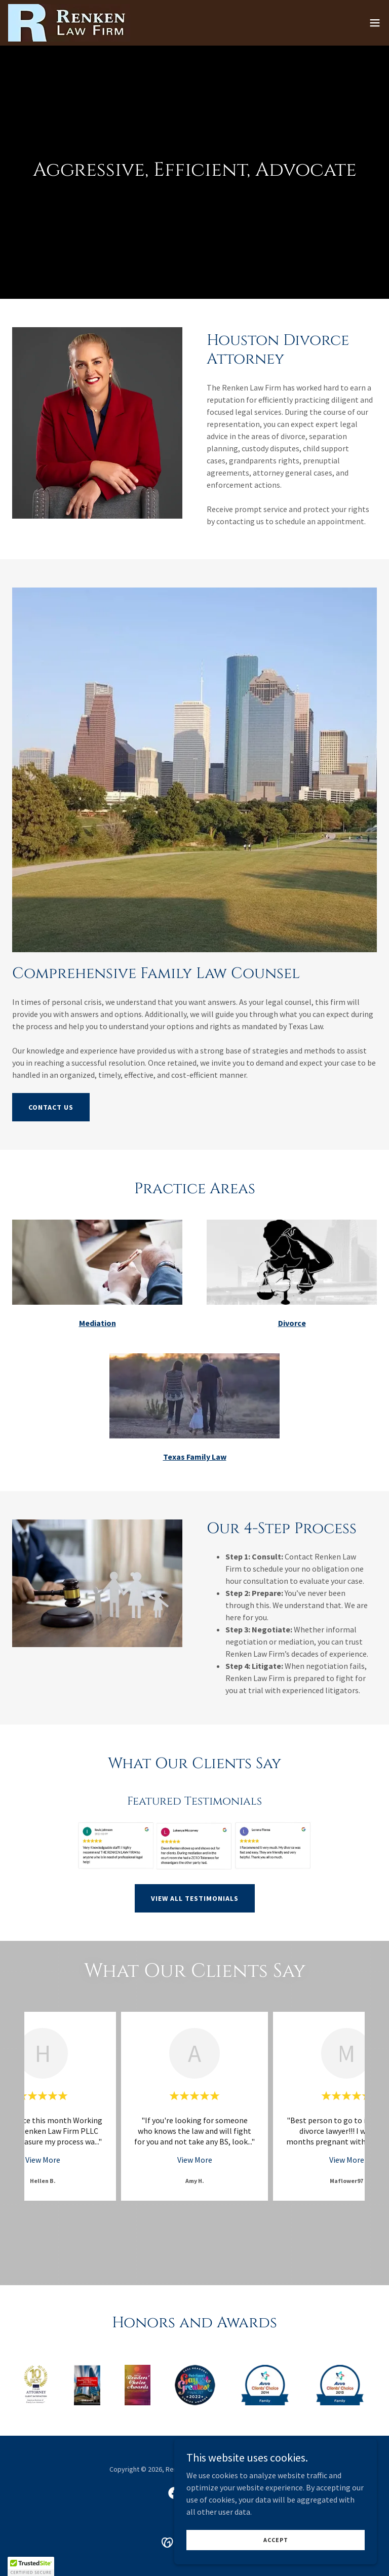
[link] (69, 23)
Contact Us (50, 1107)
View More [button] (42, 2160)
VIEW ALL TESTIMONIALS (195, 1898)
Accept (275, 2540)
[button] (375, 23)
